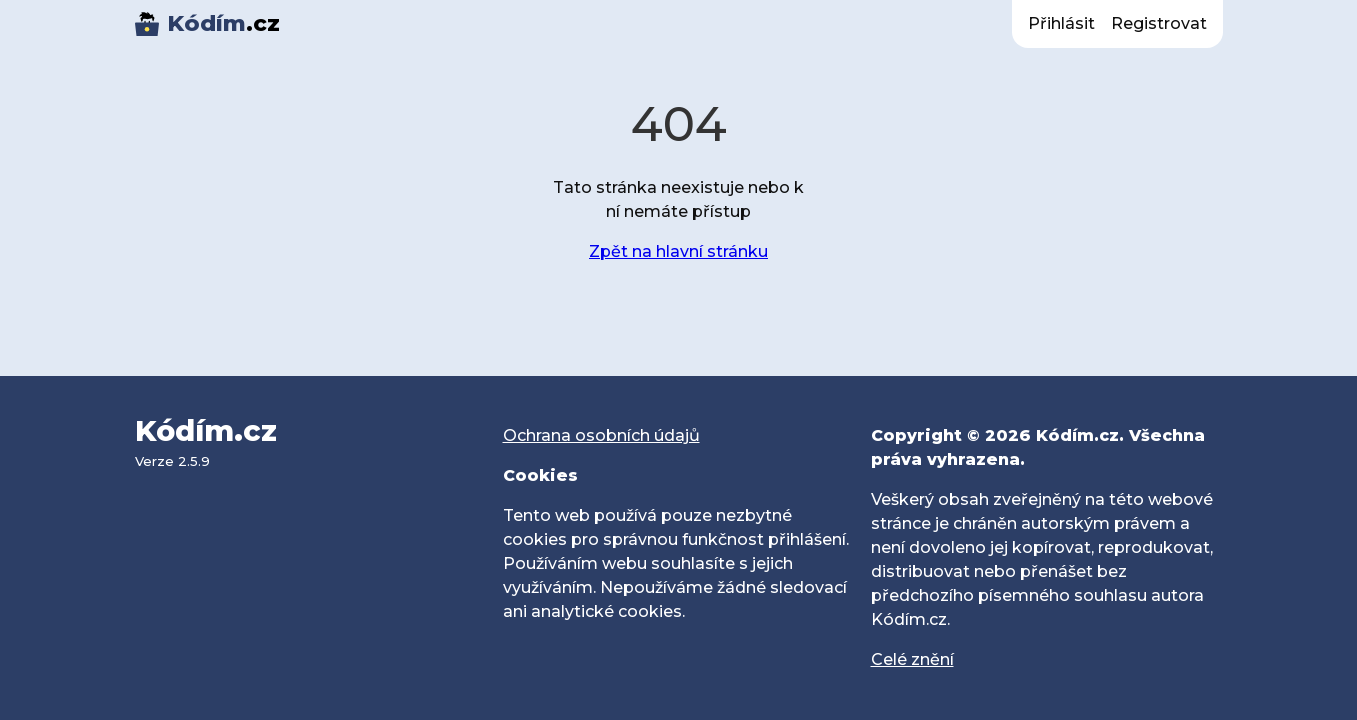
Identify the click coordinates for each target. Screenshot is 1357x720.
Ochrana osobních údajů (601, 435)
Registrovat (1159, 23)
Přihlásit (1061, 23)
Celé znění (912, 659)
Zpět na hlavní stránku (678, 251)
